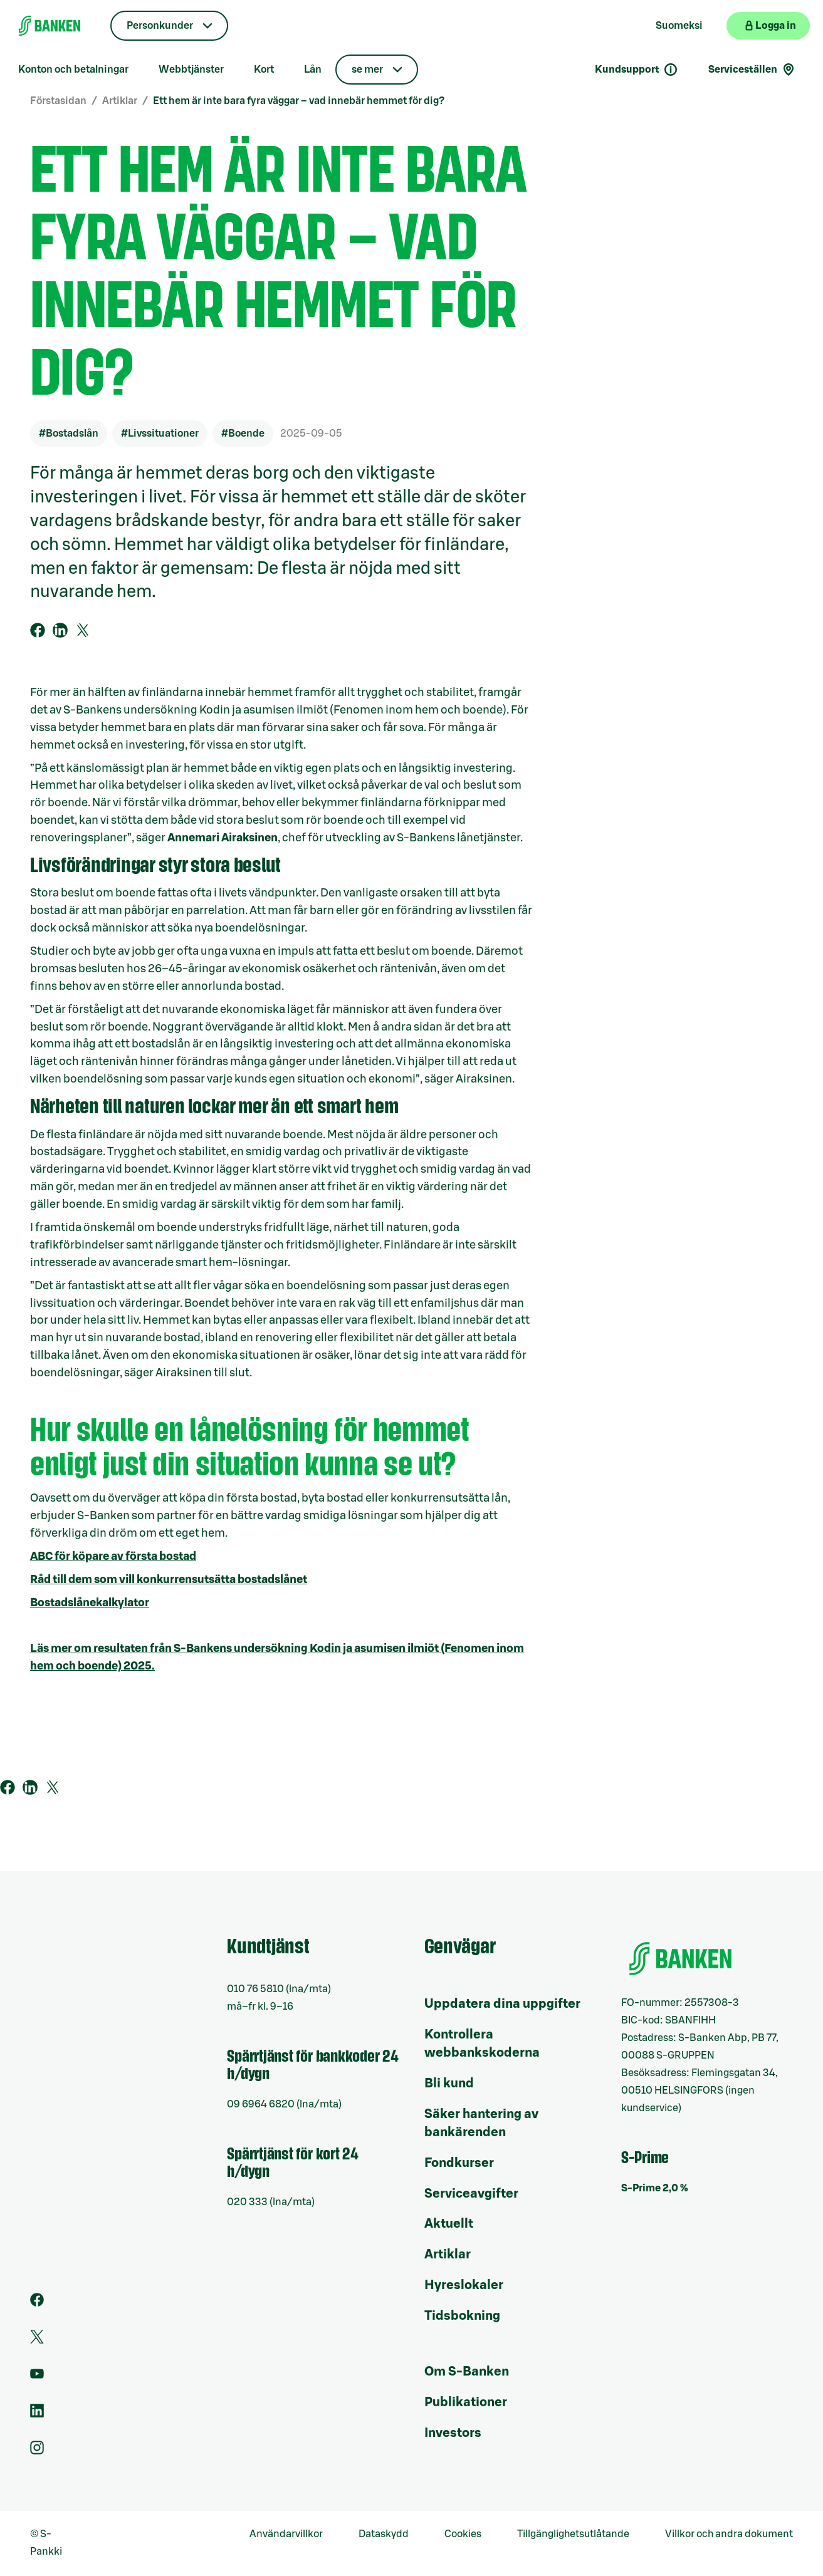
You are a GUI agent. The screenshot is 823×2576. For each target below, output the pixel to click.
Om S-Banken (466, 2372)
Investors (452, 2433)
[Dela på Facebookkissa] (37, 630)
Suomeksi (679, 26)
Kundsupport (636, 69)
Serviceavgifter (471, 2194)
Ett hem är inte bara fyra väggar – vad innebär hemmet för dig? (298, 101)
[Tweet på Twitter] (82, 630)
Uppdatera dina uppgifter (502, 2004)
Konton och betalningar (73, 70)
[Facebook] (37, 2303)
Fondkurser (459, 2163)
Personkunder (160, 26)
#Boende (243, 433)
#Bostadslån (68, 433)
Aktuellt (448, 2224)
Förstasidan (58, 101)
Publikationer (465, 2402)
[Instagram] (37, 2451)
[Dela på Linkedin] (60, 630)
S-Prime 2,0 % (654, 2188)
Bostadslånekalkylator (89, 1602)
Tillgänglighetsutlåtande (573, 2534)
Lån (313, 70)
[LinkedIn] (37, 2414)
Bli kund (449, 2083)
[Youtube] (37, 2377)
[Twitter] (37, 2340)
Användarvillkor (286, 2534)
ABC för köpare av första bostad (113, 1556)
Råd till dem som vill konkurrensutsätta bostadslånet (168, 1579)
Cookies (462, 2534)
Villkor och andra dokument (729, 2534)
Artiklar (119, 101)
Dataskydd (384, 2534)
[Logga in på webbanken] (768, 25)
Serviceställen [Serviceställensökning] (752, 69)
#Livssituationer (160, 433)
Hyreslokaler (463, 2285)
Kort (264, 70)
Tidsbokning (462, 2316)
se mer (367, 70)
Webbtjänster (191, 70)
